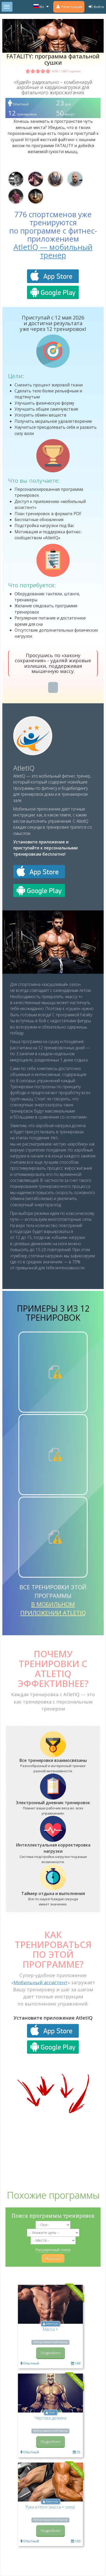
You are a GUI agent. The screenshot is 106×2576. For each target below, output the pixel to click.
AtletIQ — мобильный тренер (53, 251)
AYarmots (52, 2324)
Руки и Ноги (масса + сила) (50, 2507)
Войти (96, 7)
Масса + (50, 2329)
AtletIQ (24, 768)
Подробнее (51, 2352)
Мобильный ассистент (41, 1982)
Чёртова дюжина (51, 2418)
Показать (53, 2258)
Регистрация (68, 7)
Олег (52, 2412)
